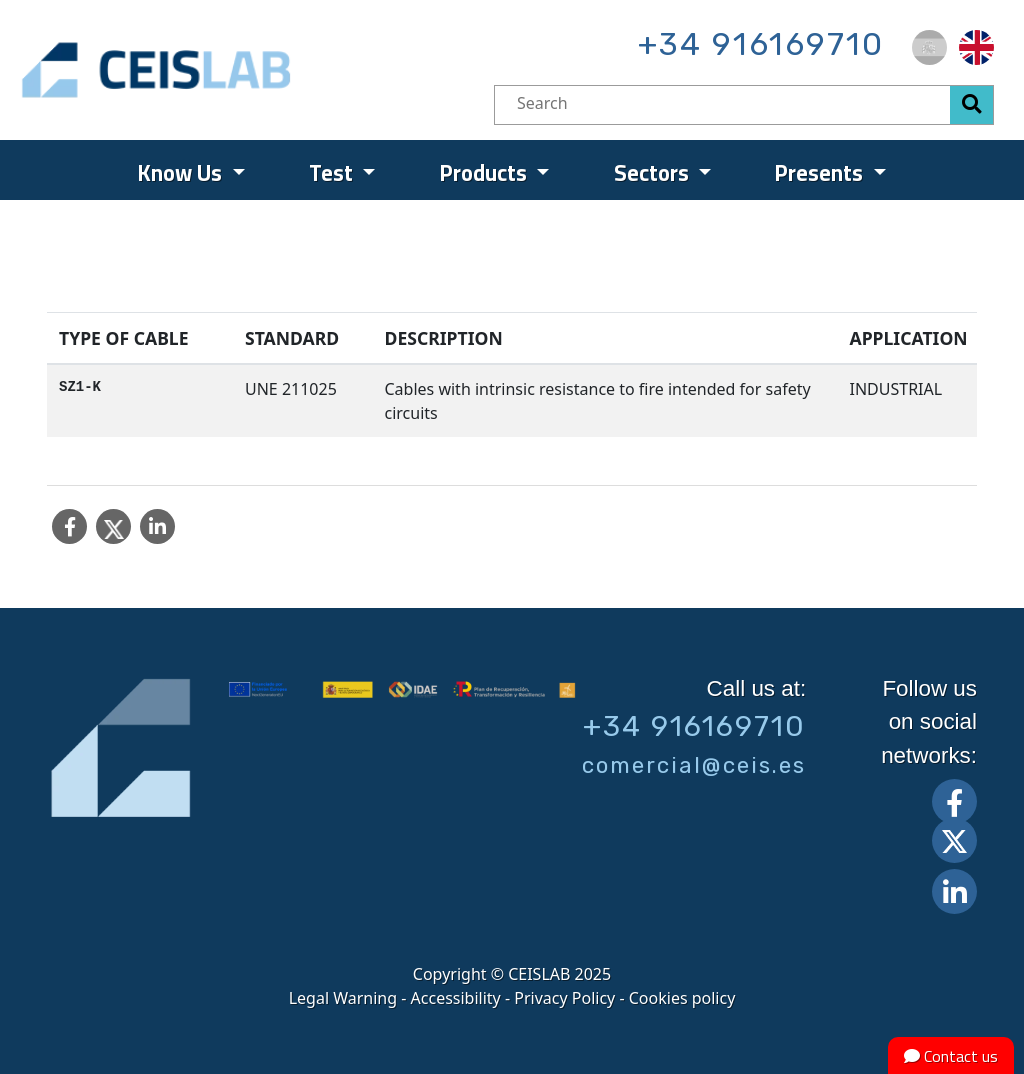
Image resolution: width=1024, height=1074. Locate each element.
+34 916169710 (761, 44)
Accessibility (456, 998)
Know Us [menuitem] (182, 173)
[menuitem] (929, 47)
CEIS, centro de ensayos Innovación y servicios (233, 70)
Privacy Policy (564, 998)
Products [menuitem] (486, 173)
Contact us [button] (951, 1056)
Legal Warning (343, 998)
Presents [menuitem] (821, 173)
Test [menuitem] (333, 173)
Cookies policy (682, 998)
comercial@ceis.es (694, 765)
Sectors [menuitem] (654, 173)
